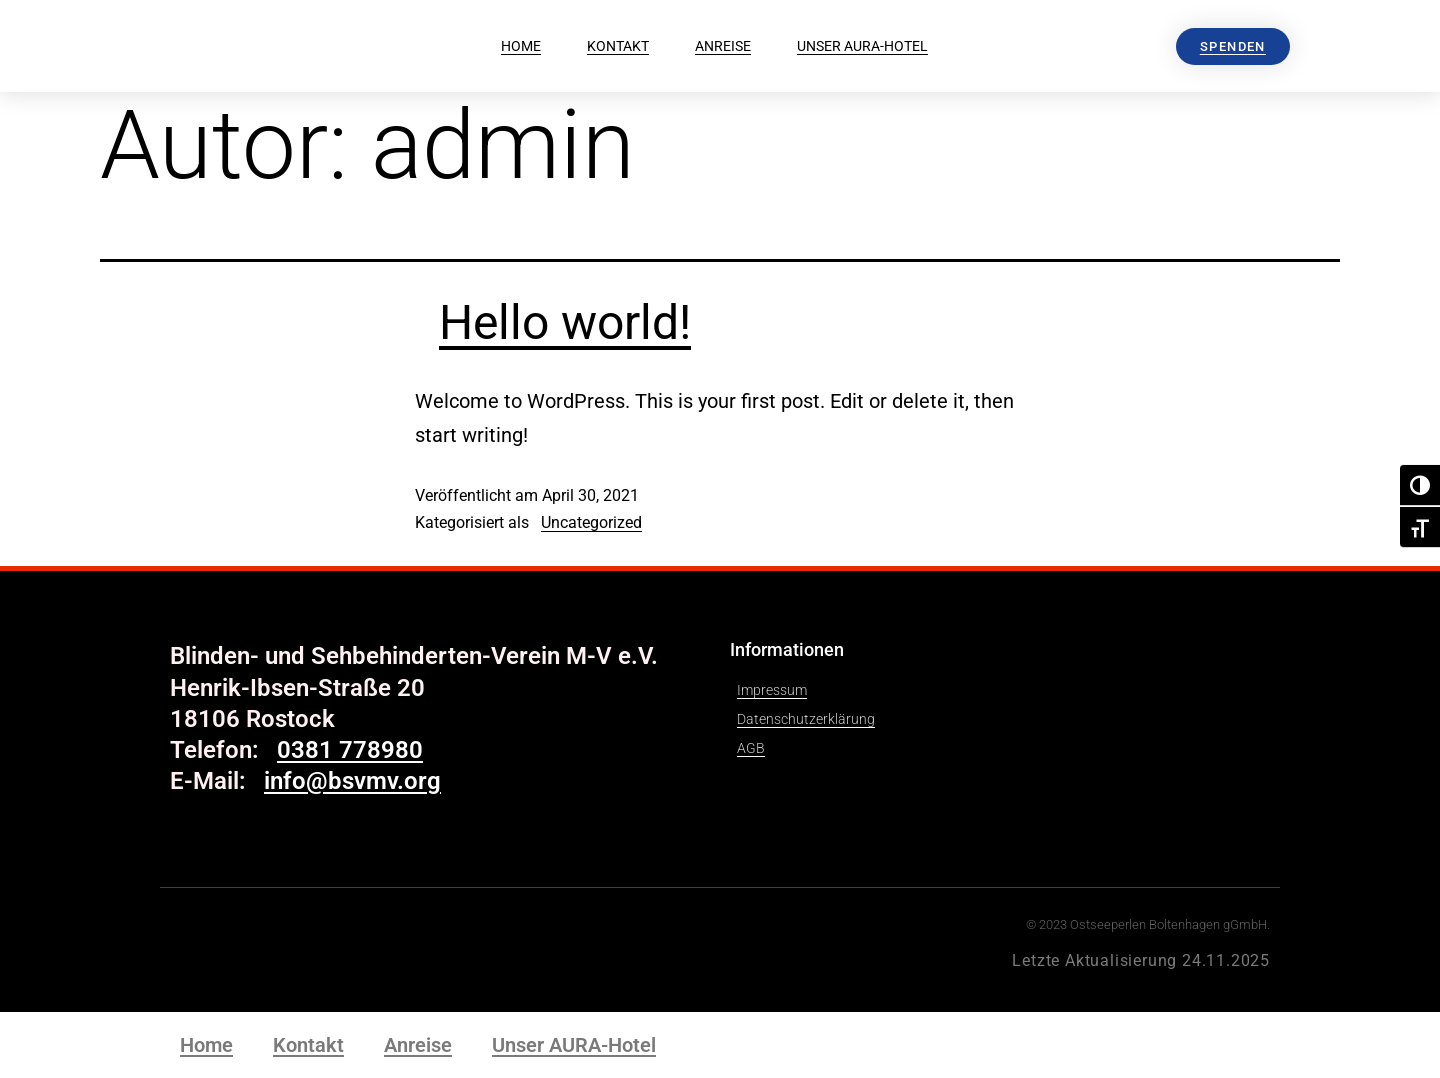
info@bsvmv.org (352, 781)
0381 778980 (350, 750)
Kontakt (618, 46)
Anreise (723, 46)
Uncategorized (591, 522)
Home (521, 46)
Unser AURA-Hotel (862, 46)
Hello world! (565, 322)
